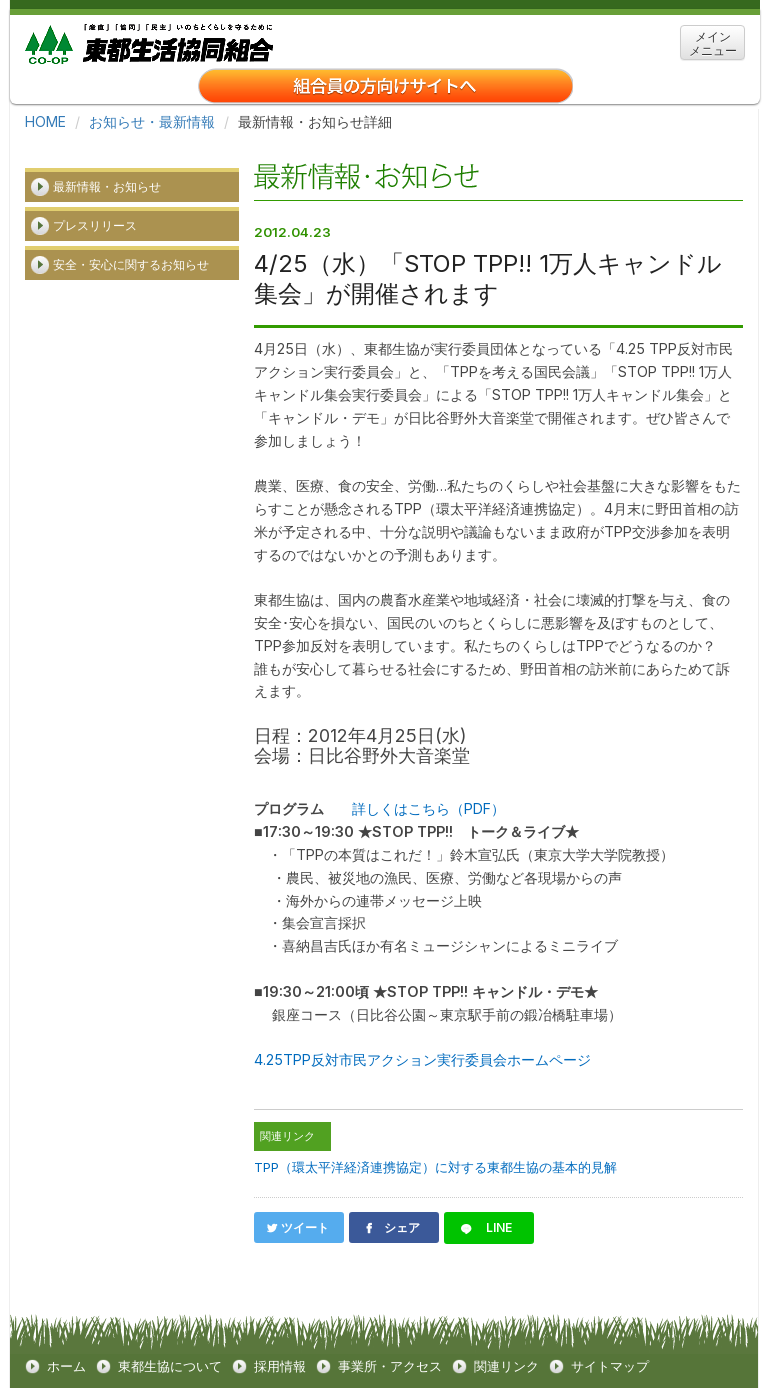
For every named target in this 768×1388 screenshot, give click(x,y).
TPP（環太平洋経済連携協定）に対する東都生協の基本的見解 (435, 1130)
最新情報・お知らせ (107, 163)
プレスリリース (95, 202)
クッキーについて (99, 1356)
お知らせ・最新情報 (152, 121)
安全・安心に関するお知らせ (131, 241)
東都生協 (149, 41)
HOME (45, 121)
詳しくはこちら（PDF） (428, 777)
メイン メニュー (713, 43)
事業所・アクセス (390, 1327)
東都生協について (170, 1327)
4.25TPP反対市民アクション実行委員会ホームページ (422, 1023)
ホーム (66, 1327)
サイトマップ (610, 1327)
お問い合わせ (358, 1356)
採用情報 (280, 1327)
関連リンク (506, 1327)
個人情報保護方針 (235, 1356)
